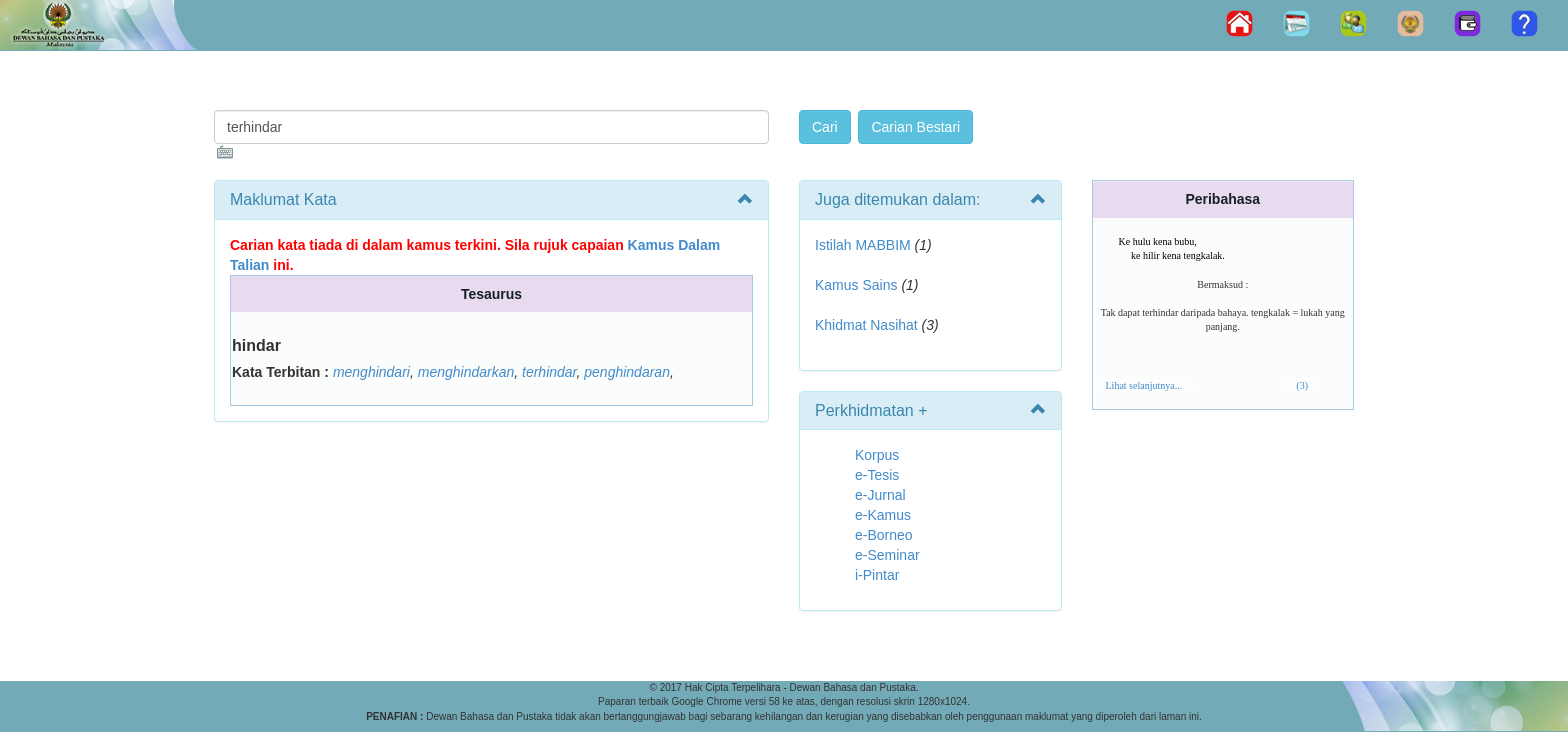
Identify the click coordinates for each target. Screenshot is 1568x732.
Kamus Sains (856, 285)
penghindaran (627, 372)
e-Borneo (884, 535)
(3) (1302, 385)
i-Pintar (877, 575)
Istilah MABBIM (863, 245)
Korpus (877, 455)
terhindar (549, 372)
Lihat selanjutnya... (1144, 385)
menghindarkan (466, 372)
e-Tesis (877, 475)
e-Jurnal (880, 495)
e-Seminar (887, 555)
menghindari (371, 372)
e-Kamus (883, 515)
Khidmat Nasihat (866, 325)
